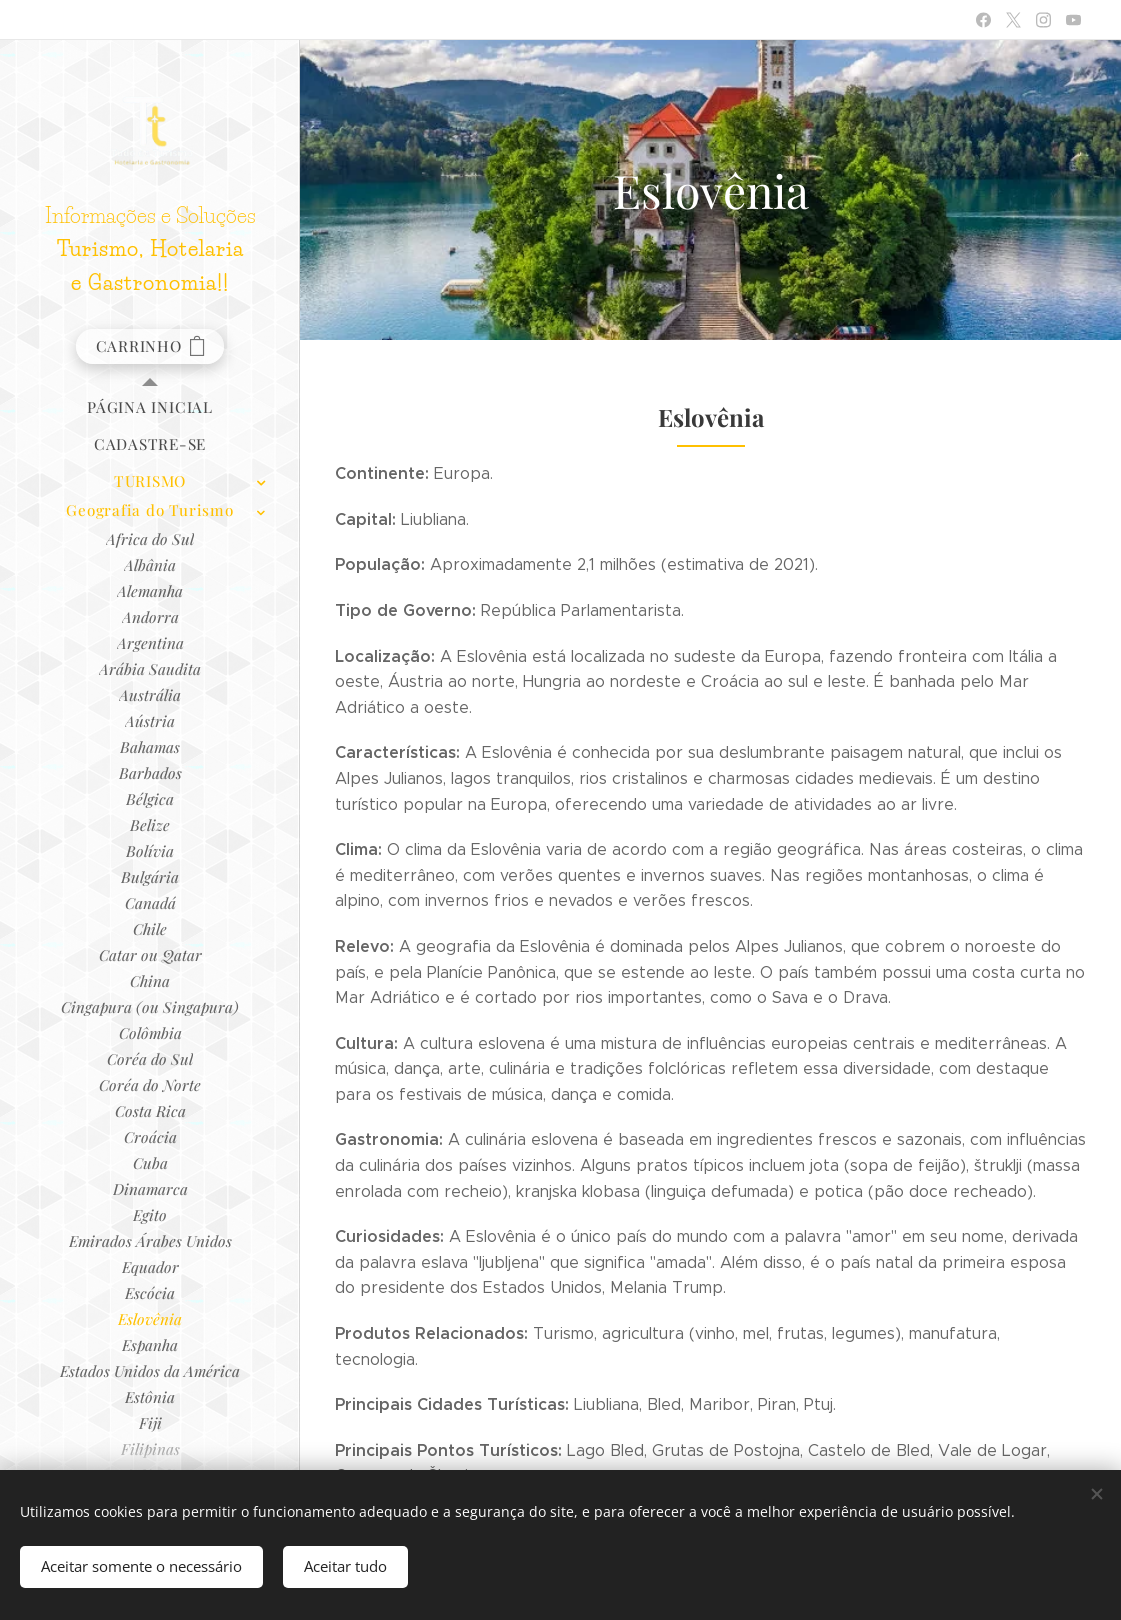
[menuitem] (150, 407)
